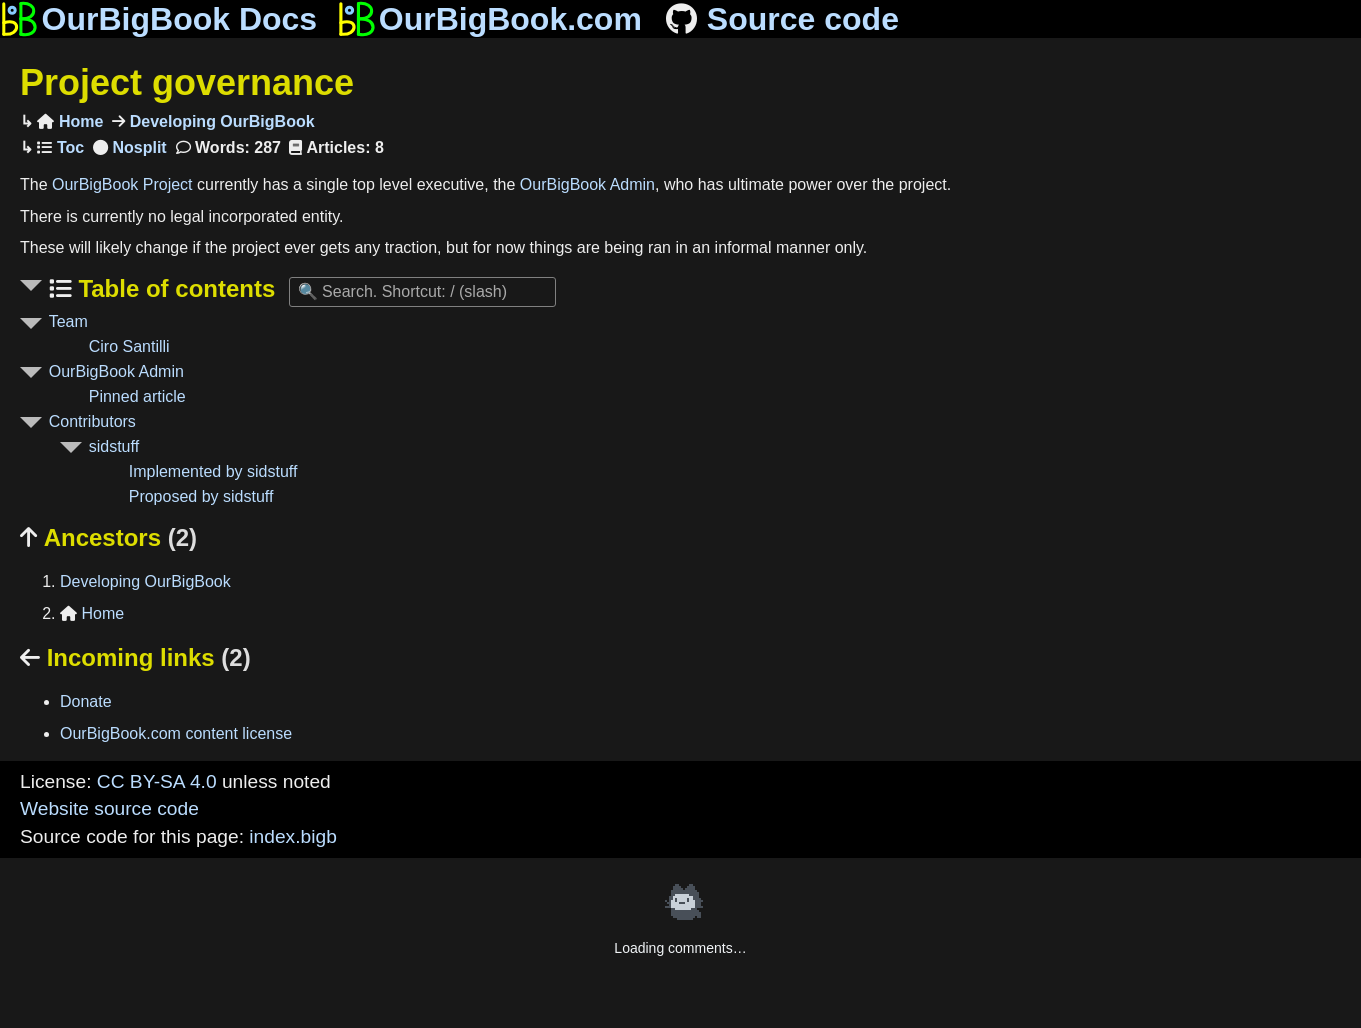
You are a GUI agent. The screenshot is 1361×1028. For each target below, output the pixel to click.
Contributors (92, 421)
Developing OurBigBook (219, 121)
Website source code (109, 808)
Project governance (187, 82)
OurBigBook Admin (587, 184)
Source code (780, 19)
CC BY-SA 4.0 (157, 781)
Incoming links (135, 657)
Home (70, 121)
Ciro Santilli (129, 346)
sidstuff (114, 446)
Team (68, 321)
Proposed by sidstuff (201, 496)
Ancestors (108, 537)
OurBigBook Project (122, 184)
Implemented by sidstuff (213, 471)
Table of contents (174, 288)
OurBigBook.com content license (176, 733)
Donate (86, 701)
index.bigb (292, 836)
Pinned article (137, 396)
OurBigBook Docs (158, 19)
